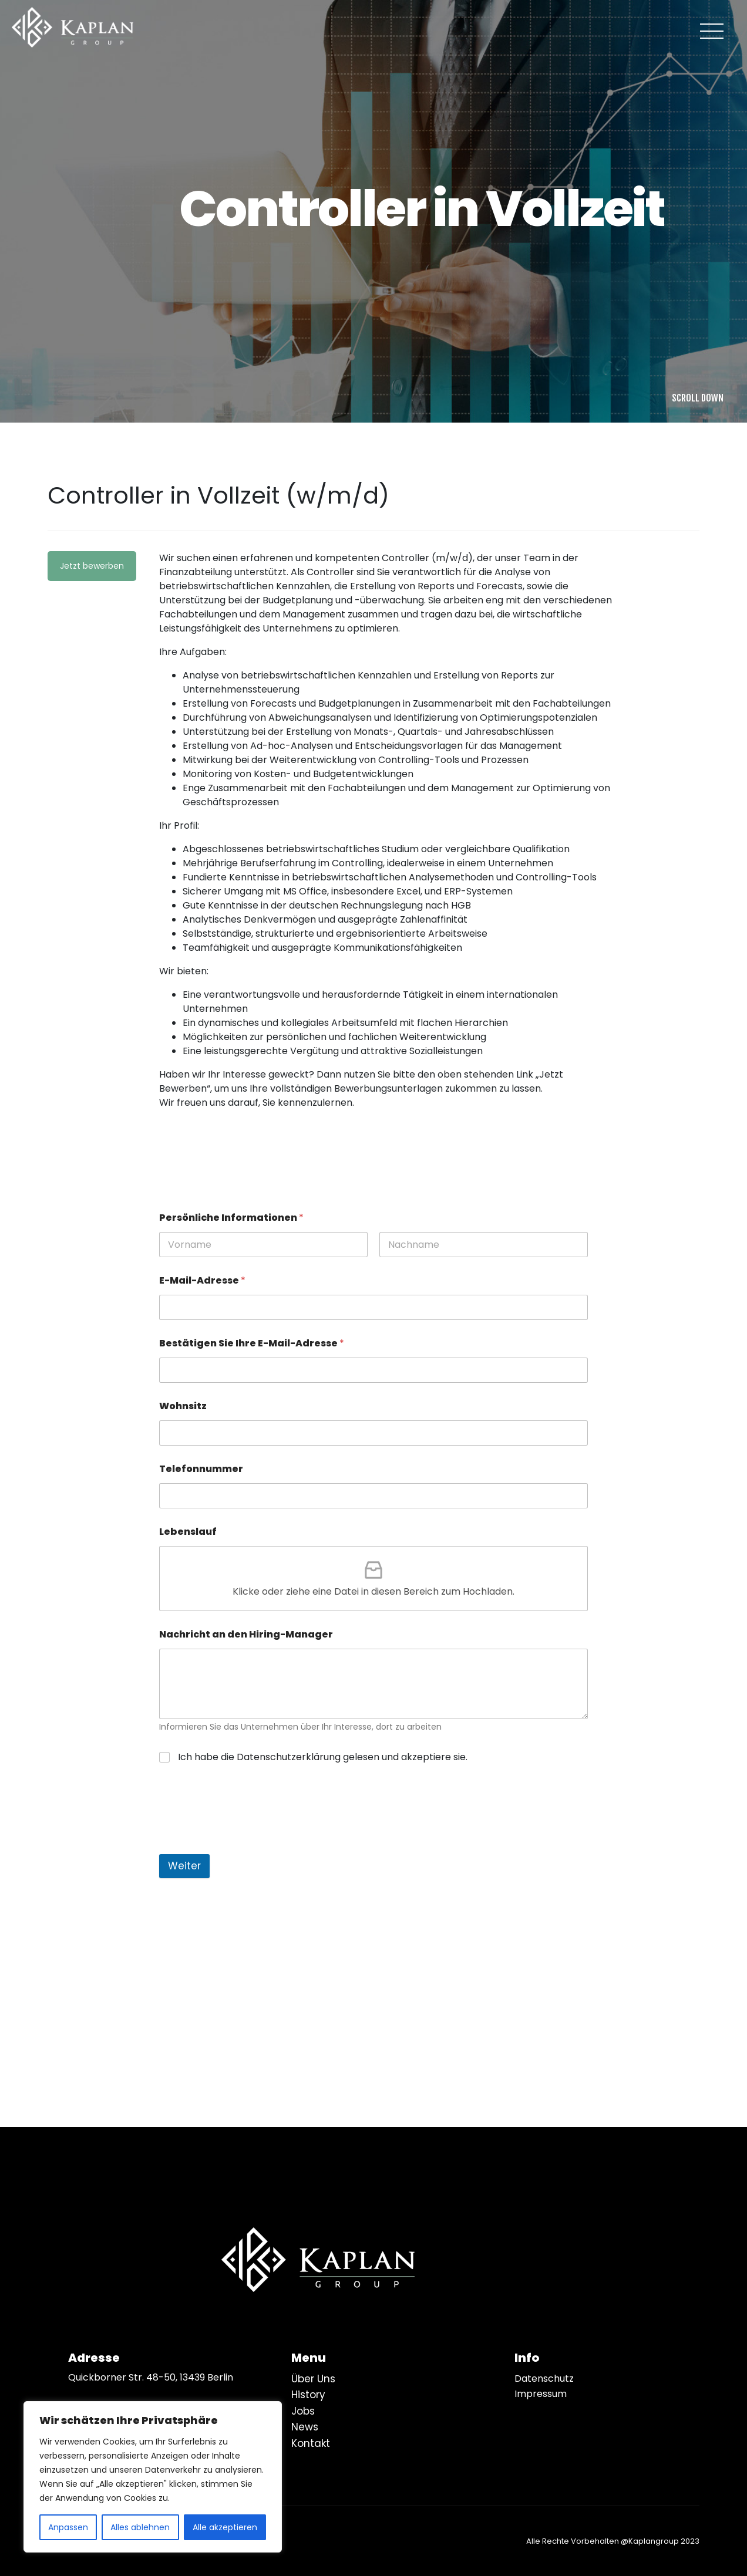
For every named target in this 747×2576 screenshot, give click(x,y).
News (304, 2427)
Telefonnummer (201, 1468)
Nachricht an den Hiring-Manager (246, 1634)
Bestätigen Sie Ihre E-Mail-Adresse (251, 1343)
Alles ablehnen (140, 2527)
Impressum (540, 2394)
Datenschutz (544, 2378)
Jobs (303, 2411)
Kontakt (310, 2443)
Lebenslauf (188, 1531)
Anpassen (68, 2527)
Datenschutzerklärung (289, 1757)
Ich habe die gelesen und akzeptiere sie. (322, 1757)
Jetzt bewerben (92, 566)
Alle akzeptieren (225, 2527)
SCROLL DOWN (698, 398)
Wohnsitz (183, 1406)
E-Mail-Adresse (202, 1280)
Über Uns (313, 2379)
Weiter (184, 1866)
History (308, 2395)
